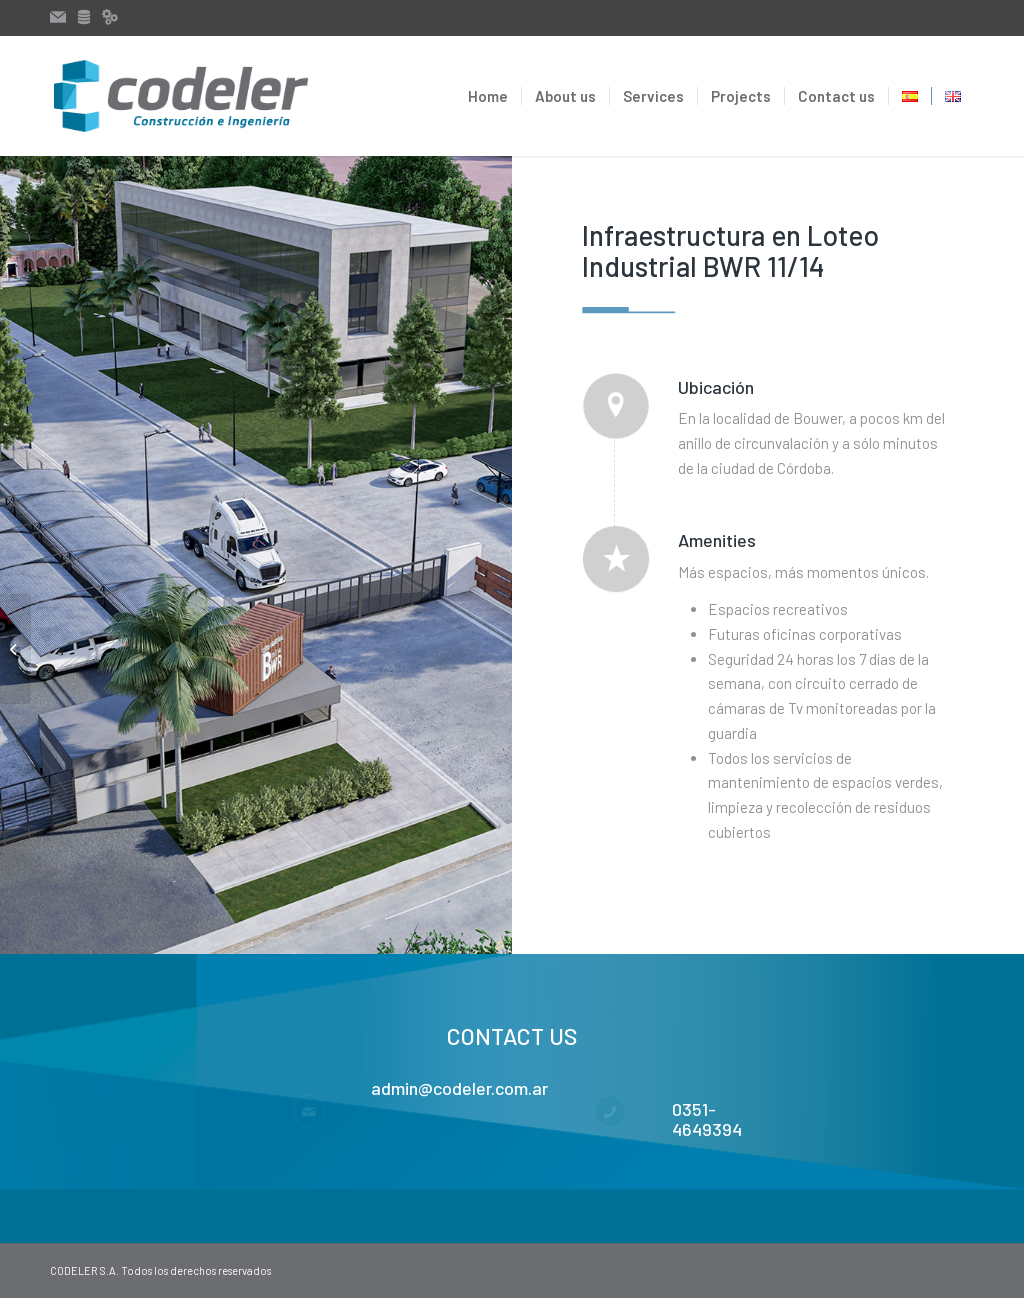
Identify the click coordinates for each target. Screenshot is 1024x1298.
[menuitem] (488, 96)
